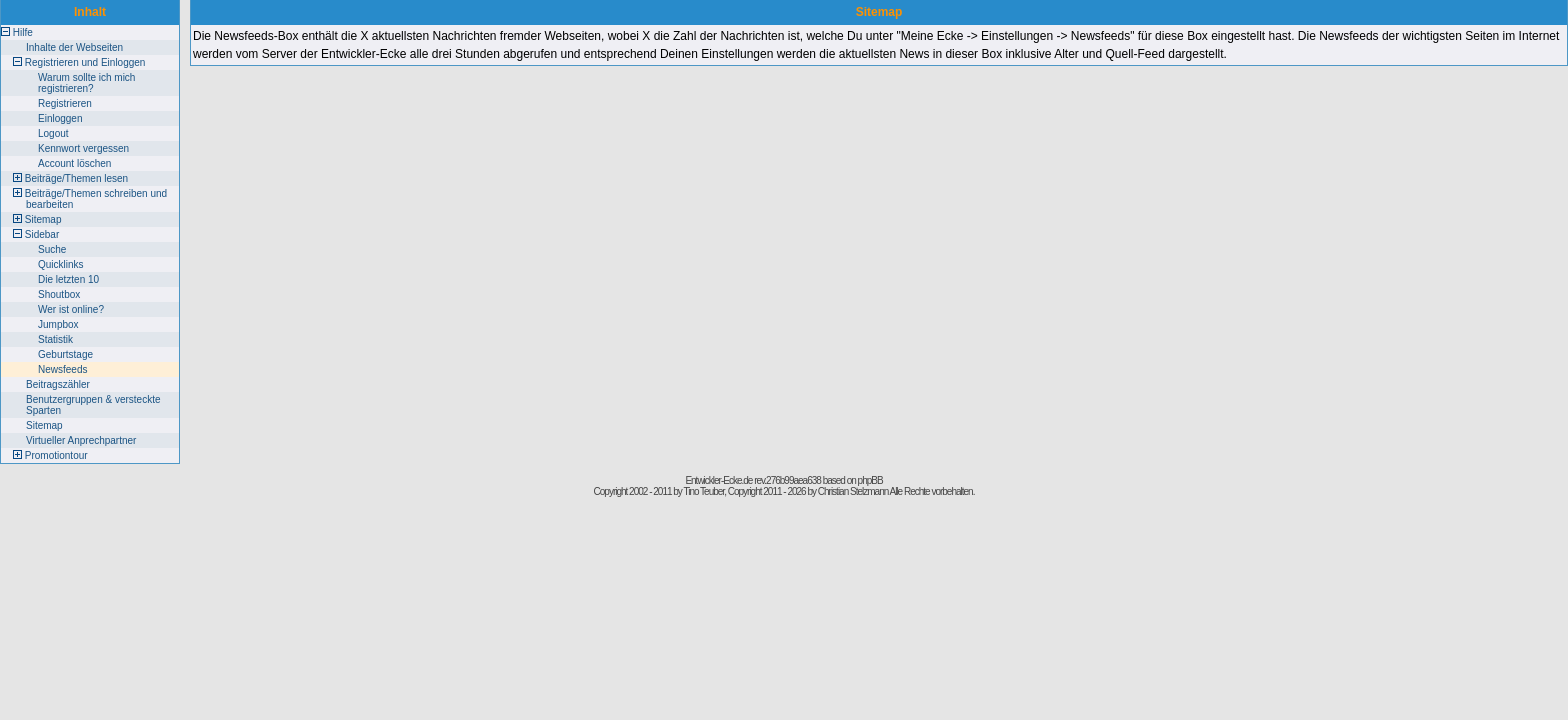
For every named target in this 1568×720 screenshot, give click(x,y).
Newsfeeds (62, 369)
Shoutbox (59, 294)
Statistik (55, 339)
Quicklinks (61, 264)
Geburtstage (65, 354)
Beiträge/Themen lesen (76, 178)
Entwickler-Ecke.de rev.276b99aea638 (752, 480)
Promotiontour (56, 455)
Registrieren (65, 103)
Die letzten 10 (68, 279)
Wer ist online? (71, 309)
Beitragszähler (58, 384)
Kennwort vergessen (83, 148)
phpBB (870, 480)
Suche (52, 249)
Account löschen (74, 163)
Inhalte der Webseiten (74, 47)
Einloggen (60, 118)
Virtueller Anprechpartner (81, 440)
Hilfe (23, 32)
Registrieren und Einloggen (85, 62)
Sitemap (43, 219)
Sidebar (42, 234)
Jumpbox (58, 324)
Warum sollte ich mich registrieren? (86, 83)
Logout (53, 133)
